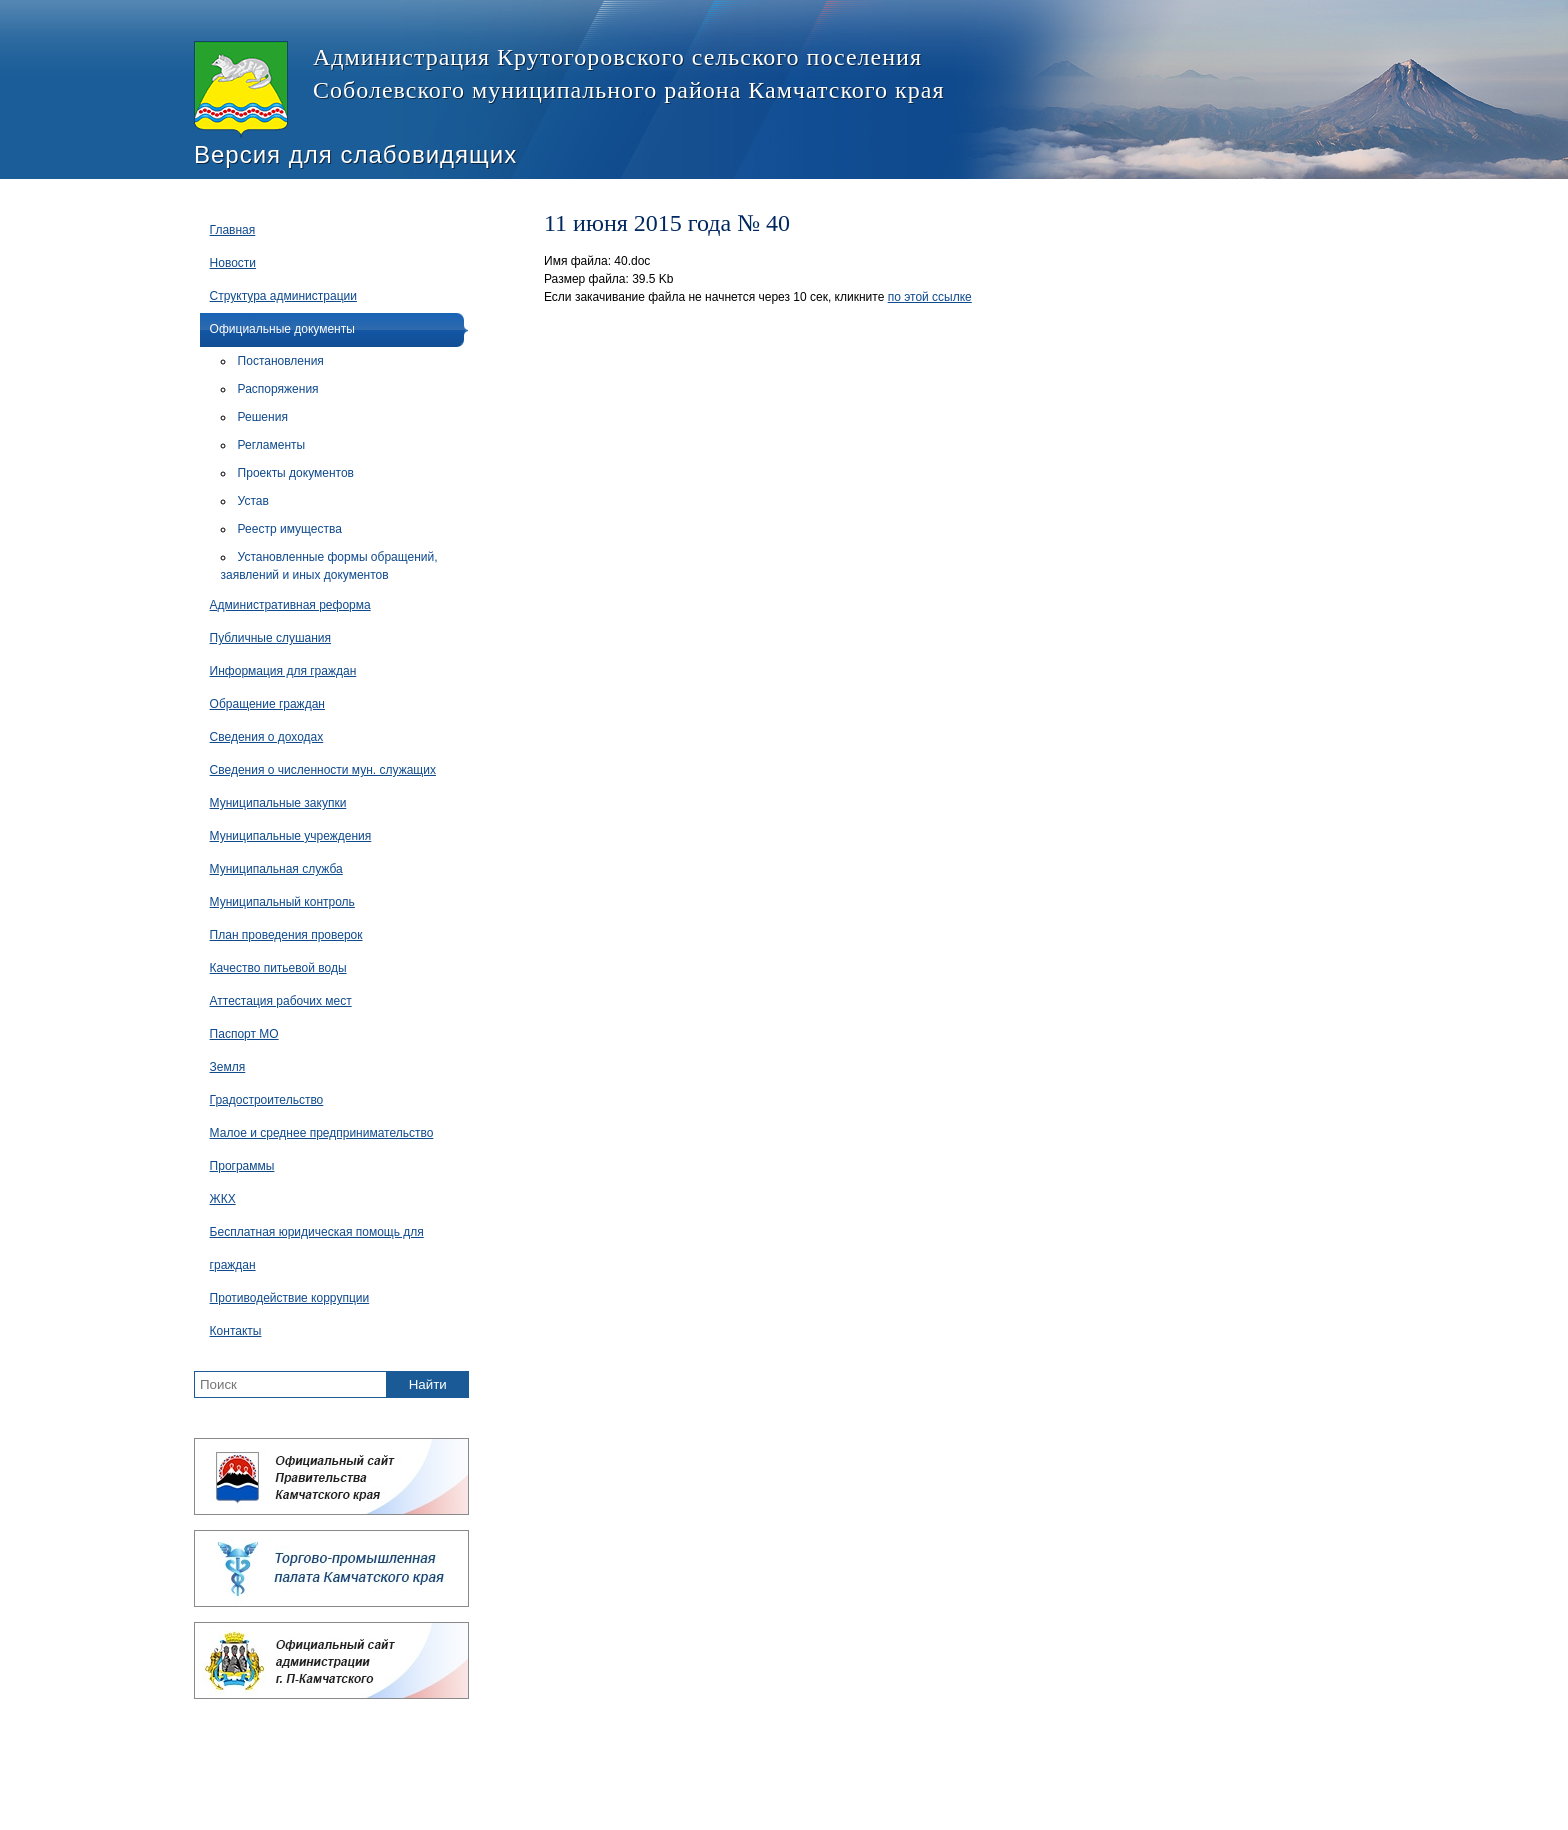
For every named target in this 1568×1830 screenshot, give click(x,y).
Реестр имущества (290, 529)
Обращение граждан (267, 704)
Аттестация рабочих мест (281, 1001)
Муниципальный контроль (282, 902)
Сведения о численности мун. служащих (323, 770)
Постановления (281, 361)
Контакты (236, 1331)
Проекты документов (296, 473)
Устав (253, 501)
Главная (233, 230)
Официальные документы (282, 329)
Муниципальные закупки (278, 803)
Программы (242, 1166)
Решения (263, 417)
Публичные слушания (270, 638)
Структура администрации (283, 296)
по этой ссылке (930, 297)
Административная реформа (290, 605)
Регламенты (272, 445)
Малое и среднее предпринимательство (322, 1133)
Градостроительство (267, 1100)
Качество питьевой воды (278, 968)
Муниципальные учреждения (291, 836)
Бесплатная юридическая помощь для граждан (317, 1248)
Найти (428, 1384)
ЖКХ (223, 1199)
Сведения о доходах (267, 737)
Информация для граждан (283, 671)
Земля (228, 1067)
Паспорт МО (244, 1034)
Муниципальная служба (276, 869)
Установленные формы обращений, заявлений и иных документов (329, 566)
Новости (233, 263)
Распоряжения (278, 389)
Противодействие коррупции (290, 1298)
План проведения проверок (286, 935)
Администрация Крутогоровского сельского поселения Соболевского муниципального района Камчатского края (569, 89)
